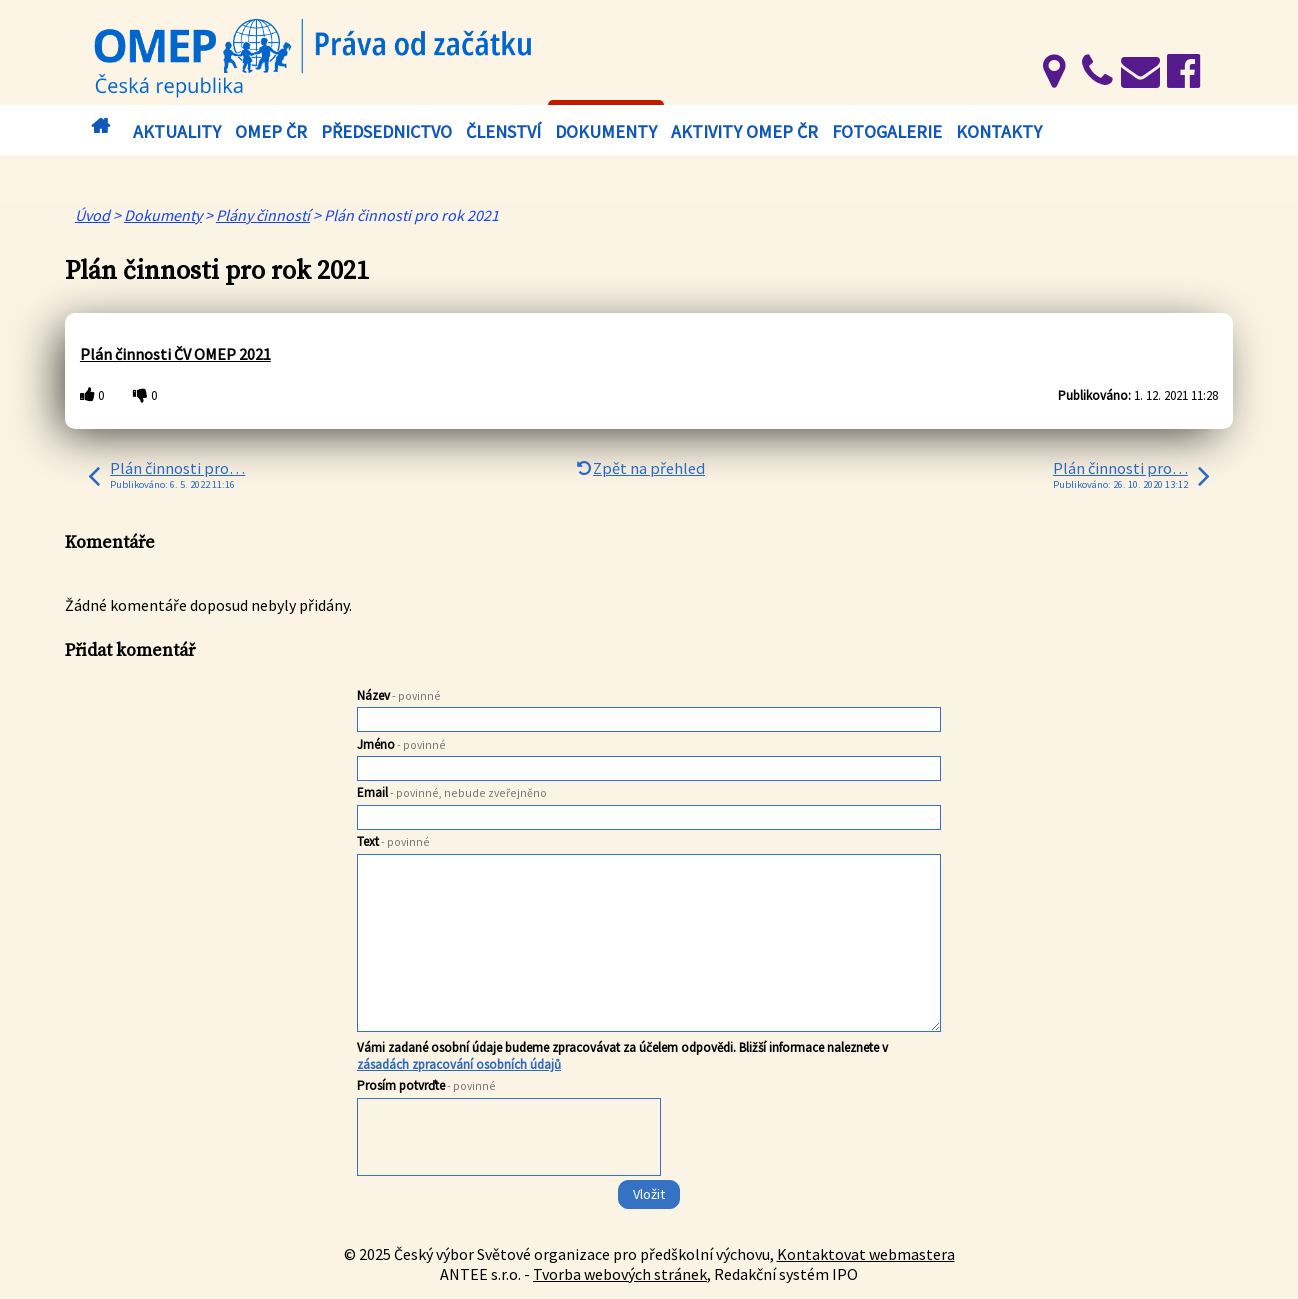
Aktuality (177, 131)
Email (452, 792)
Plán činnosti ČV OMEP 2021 (175, 354)
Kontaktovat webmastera (866, 1254)
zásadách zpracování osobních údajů (459, 1064)
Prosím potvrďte (426, 1085)
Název (399, 695)
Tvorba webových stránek (620, 1274)
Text (393, 841)
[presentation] (510, 1141)
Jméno (401, 744)
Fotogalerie (887, 131)
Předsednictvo (386, 131)
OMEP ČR (271, 131)
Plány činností (263, 215)
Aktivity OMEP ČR (744, 131)
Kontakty (999, 131)
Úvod (100, 126)
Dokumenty (606, 131)
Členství (503, 131)
